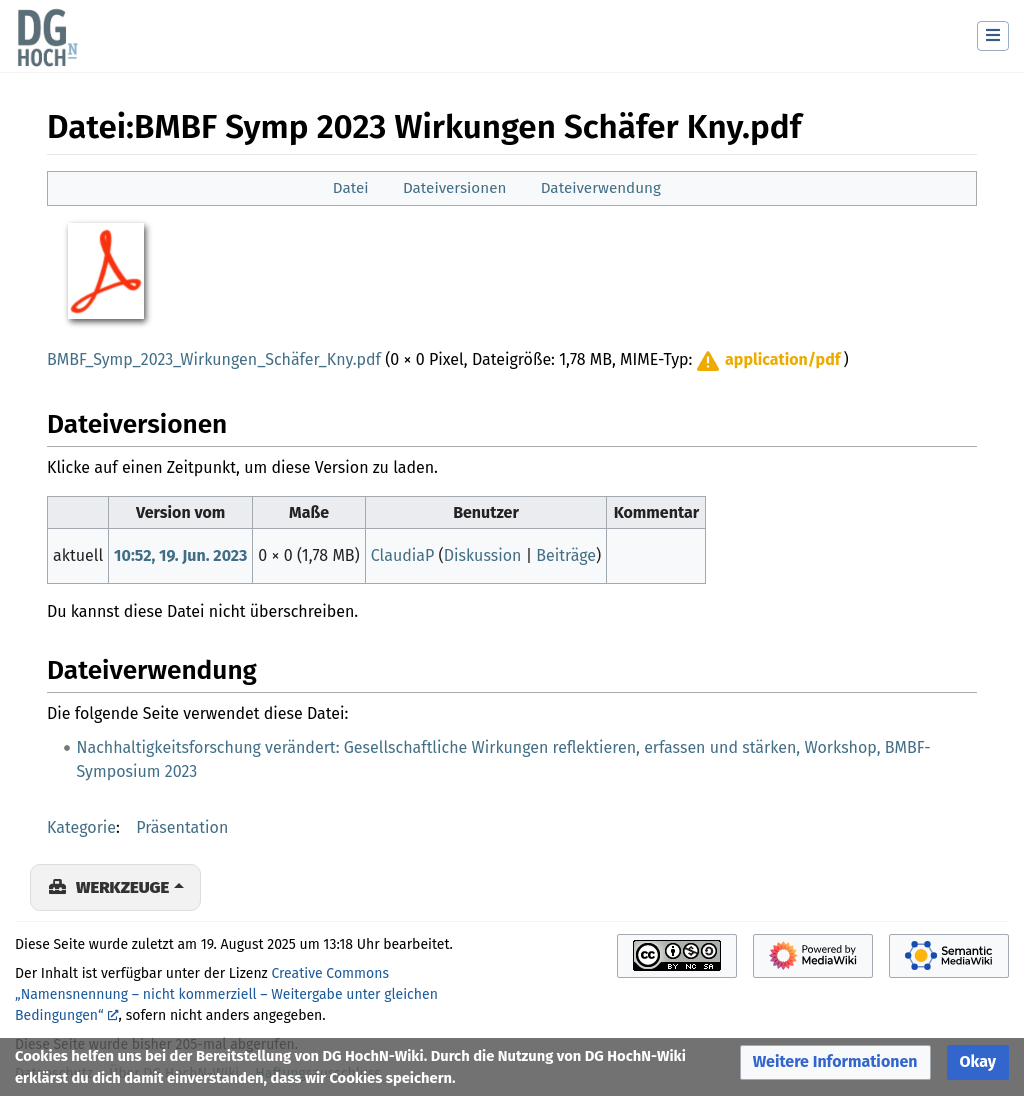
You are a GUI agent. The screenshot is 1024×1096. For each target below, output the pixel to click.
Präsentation (182, 827)
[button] (767, 360)
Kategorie (81, 827)
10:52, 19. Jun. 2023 (180, 555)
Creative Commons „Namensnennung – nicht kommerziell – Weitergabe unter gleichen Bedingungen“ (226, 994)
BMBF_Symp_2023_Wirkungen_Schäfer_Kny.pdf (214, 359)
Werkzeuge (122, 887)
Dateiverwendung (601, 188)
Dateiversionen (454, 188)
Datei (351, 188)
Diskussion (483, 555)
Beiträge (566, 555)
